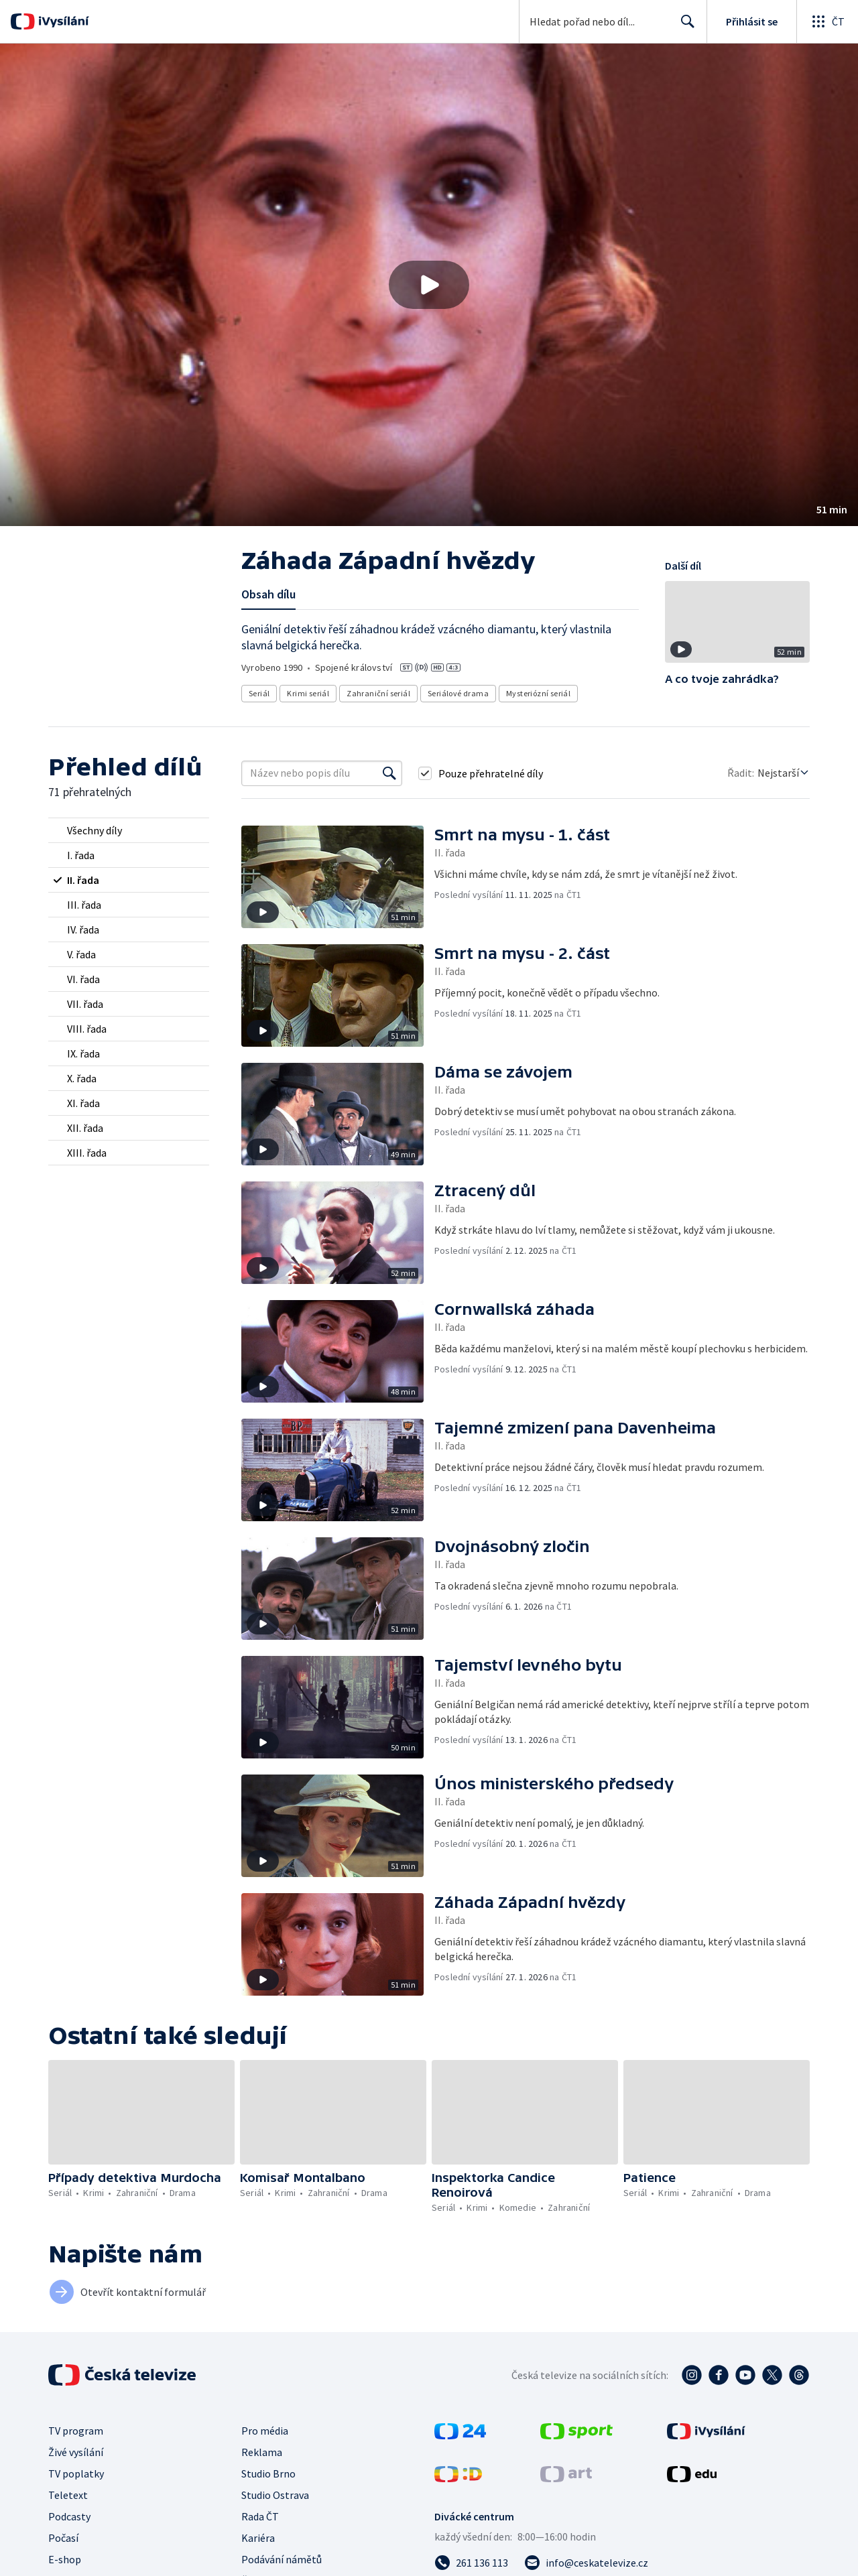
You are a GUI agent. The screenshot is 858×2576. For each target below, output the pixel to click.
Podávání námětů (281, 2559)
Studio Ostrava (275, 2495)
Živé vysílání (75, 2452)
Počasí (63, 2538)
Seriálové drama (458, 693)
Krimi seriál (308, 693)
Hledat (684, 26)
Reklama (261, 2452)
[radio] (128, 830)
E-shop (64, 2559)
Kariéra (258, 2538)
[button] (429, 285)
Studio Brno (268, 2473)
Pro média (264, 2430)
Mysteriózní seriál (538, 693)
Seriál (259, 693)
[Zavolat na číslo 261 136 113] (471, 2563)
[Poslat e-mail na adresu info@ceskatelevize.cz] (586, 2563)
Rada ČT (260, 2516)
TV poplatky (76, 2473)
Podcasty (69, 2516)
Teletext (68, 2495)
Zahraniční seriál (378, 693)
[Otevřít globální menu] (827, 21)
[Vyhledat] (389, 773)
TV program (75, 2430)
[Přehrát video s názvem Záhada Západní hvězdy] (429, 285)
